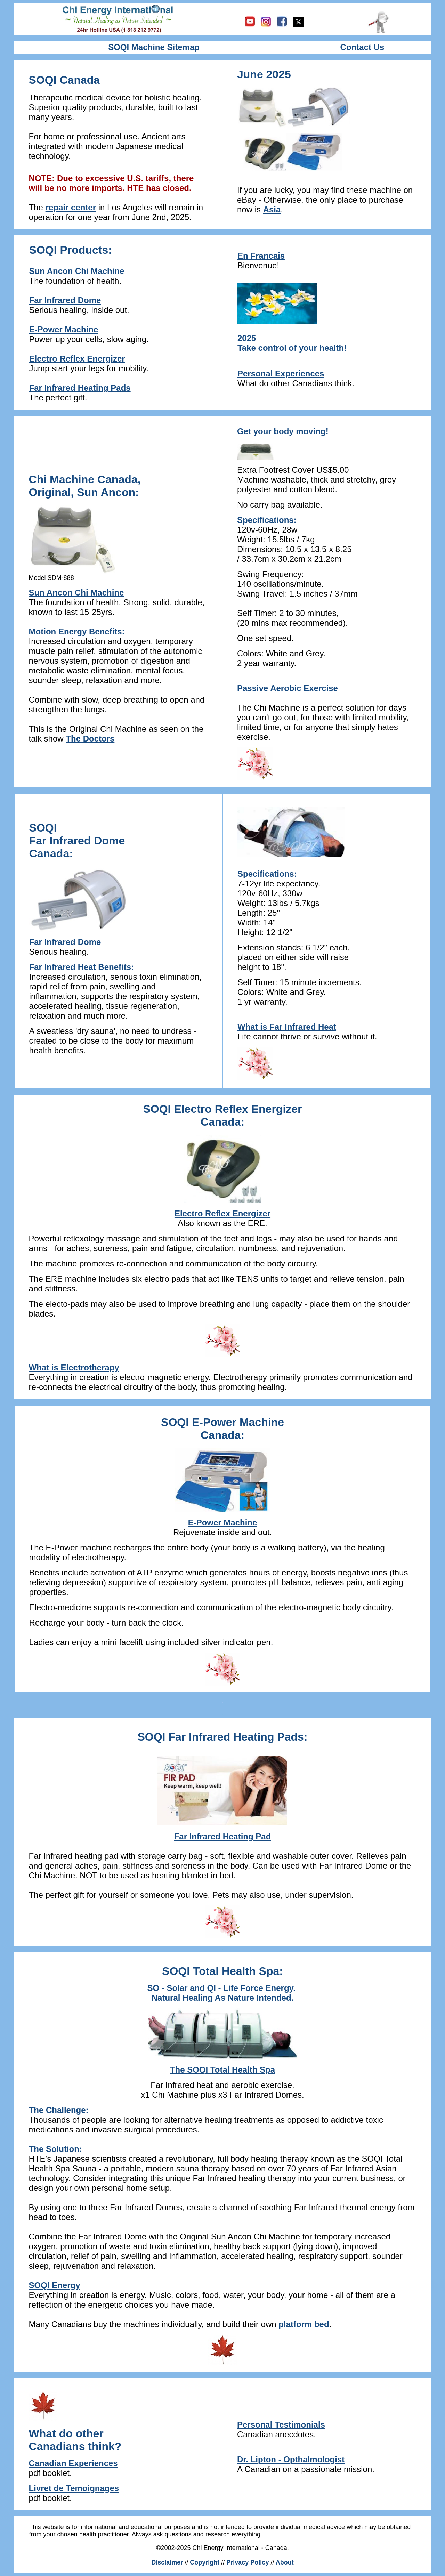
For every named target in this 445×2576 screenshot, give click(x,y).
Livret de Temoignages (74, 2488)
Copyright (204, 2562)
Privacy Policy (247, 2562)
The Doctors (90, 738)
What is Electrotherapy (74, 1367)
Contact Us (362, 47)
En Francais (261, 255)
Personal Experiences (280, 373)
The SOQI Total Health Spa (222, 2069)
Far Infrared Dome (65, 300)
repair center (71, 207)
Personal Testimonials (281, 2424)
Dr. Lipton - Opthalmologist (291, 2459)
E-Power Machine (222, 1522)
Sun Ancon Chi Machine (76, 271)
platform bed (303, 2324)
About (285, 2562)
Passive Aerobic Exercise (287, 688)
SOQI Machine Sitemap (154, 47)
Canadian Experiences (73, 2463)
